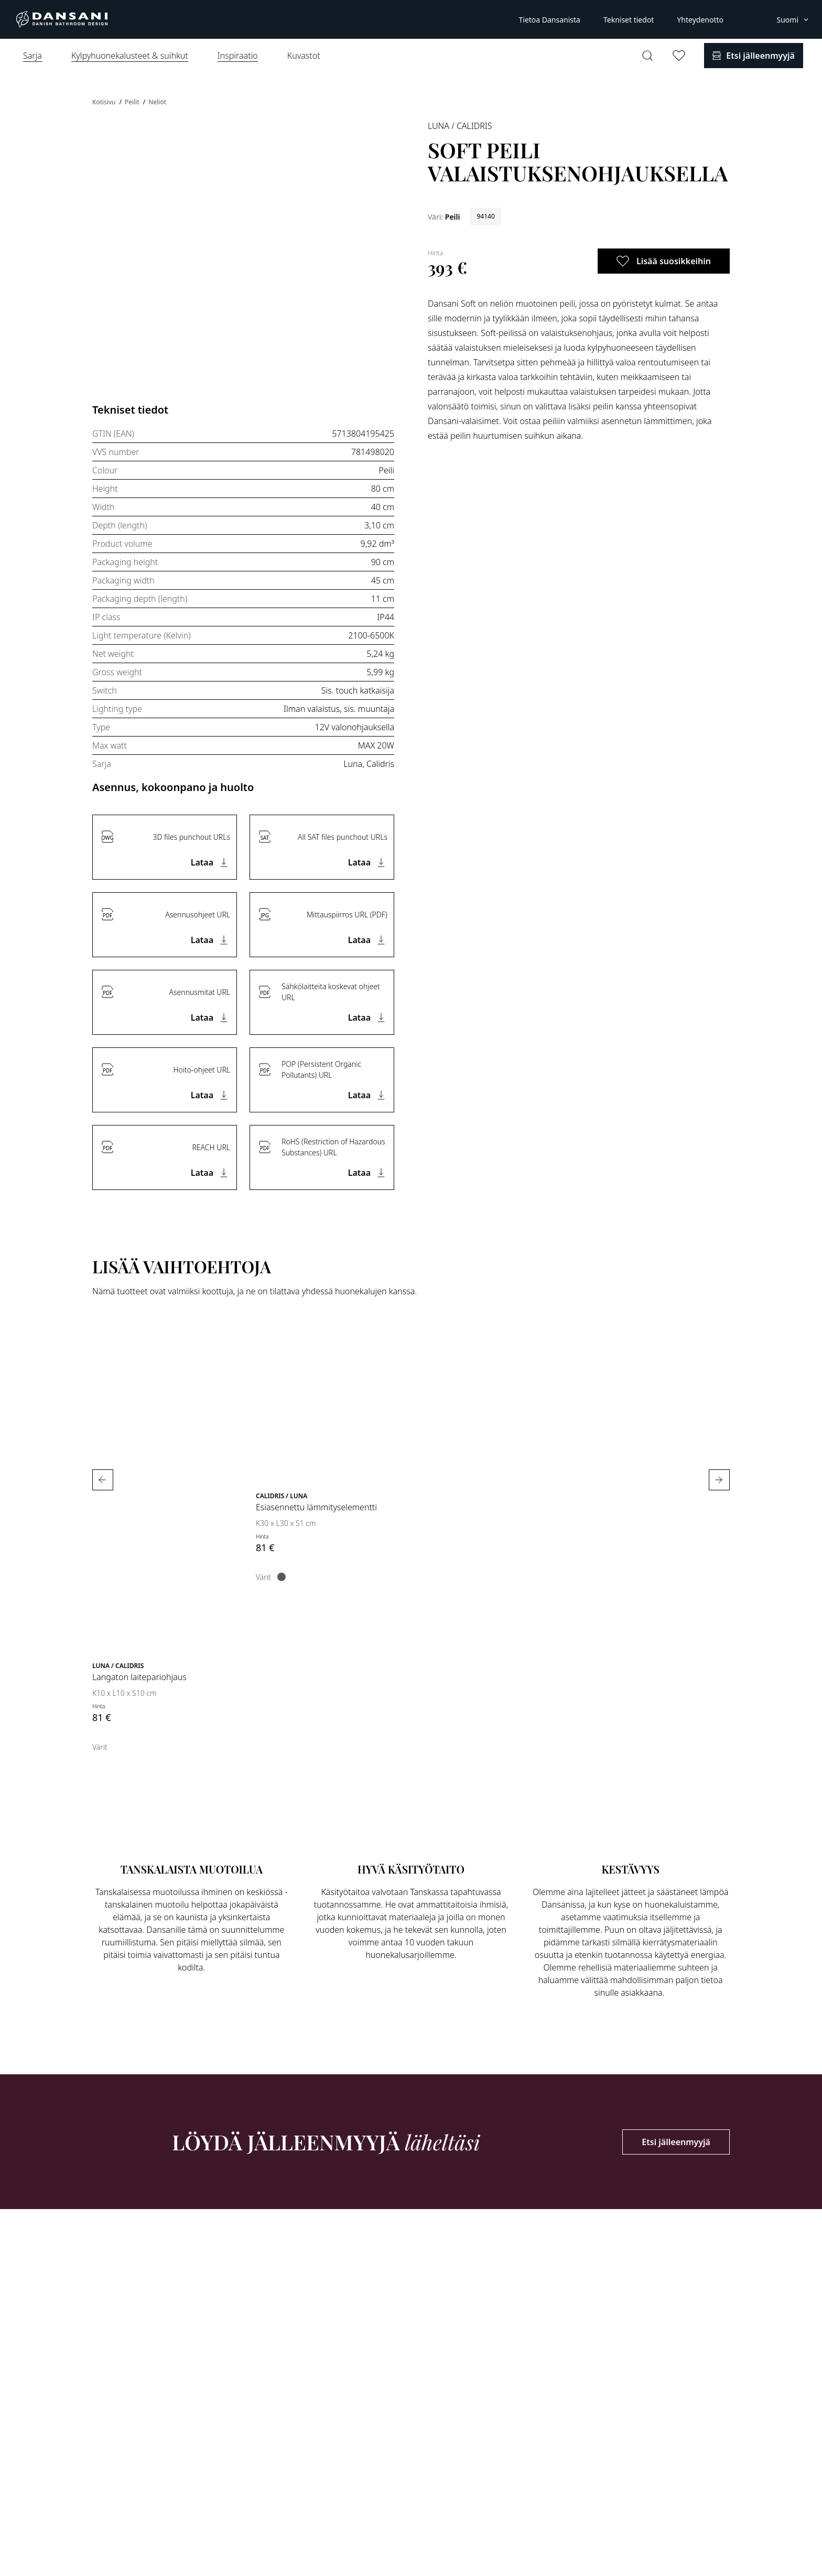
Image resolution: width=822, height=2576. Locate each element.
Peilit (133, 102)
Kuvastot (303, 55)
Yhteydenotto (700, 20)
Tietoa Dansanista (549, 20)
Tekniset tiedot (628, 20)
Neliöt (157, 102)
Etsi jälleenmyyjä (676, 2142)
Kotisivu (104, 102)
